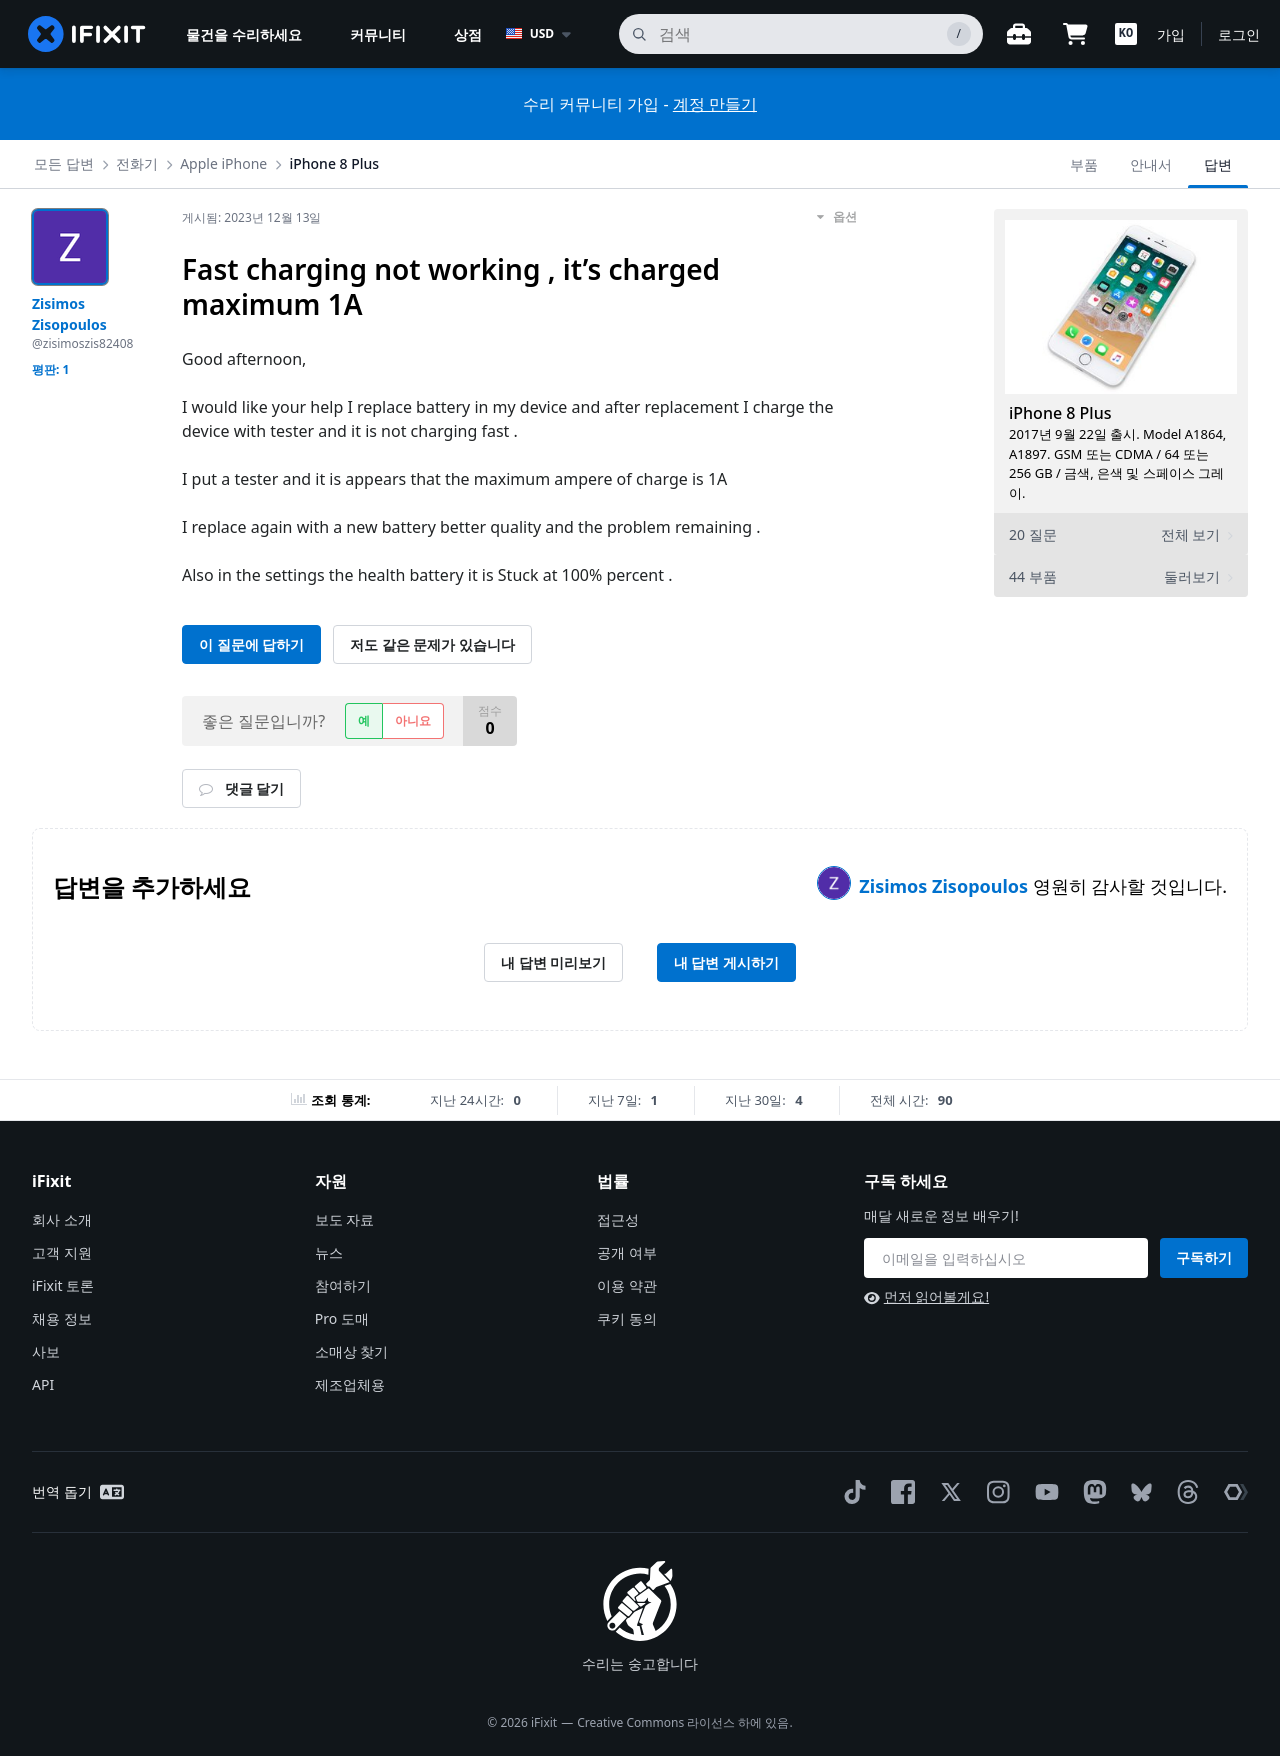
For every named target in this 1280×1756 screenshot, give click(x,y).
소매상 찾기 (352, 1351)
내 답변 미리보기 (553, 962)
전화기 (137, 163)
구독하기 (1204, 1257)
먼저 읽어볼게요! (926, 1296)
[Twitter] (947, 1492)
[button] (1126, 34)
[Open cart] (1075, 34)
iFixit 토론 (63, 1285)
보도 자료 (345, 1219)
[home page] (87, 34)
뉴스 (329, 1252)
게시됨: (252, 217)
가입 (1171, 34)
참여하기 (343, 1285)
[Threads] (1184, 1492)
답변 (1218, 164)
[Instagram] (995, 1492)
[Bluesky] (1137, 1492)
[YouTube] (1043, 1492)
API (43, 1384)
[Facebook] (899, 1492)
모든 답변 (64, 163)
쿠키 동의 (627, 1318)
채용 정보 (62, 1318)
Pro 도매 (342, 1318)
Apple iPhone (223, 163)
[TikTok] (851, 1492)
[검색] (801, 34)
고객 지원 (62, 1252)
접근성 (618, 1219)
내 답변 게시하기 (726, 962)
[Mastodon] (1091, 1492)
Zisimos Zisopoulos (945, 886)
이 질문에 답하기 (251, 644)
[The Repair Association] (1232, 1492)
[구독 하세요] (1006, 1258)
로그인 (1239, 34)
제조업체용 (350, 1384)
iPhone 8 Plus (334, 163)
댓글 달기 (241, 788)
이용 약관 (627, 1285)
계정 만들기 (715, 104)
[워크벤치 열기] (1019, 34)
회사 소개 (62, 1219)
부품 (1084, 164)
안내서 (1151, 164)
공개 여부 (627, 1252)
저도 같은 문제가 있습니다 (432, 644)
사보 (46, 1351)
